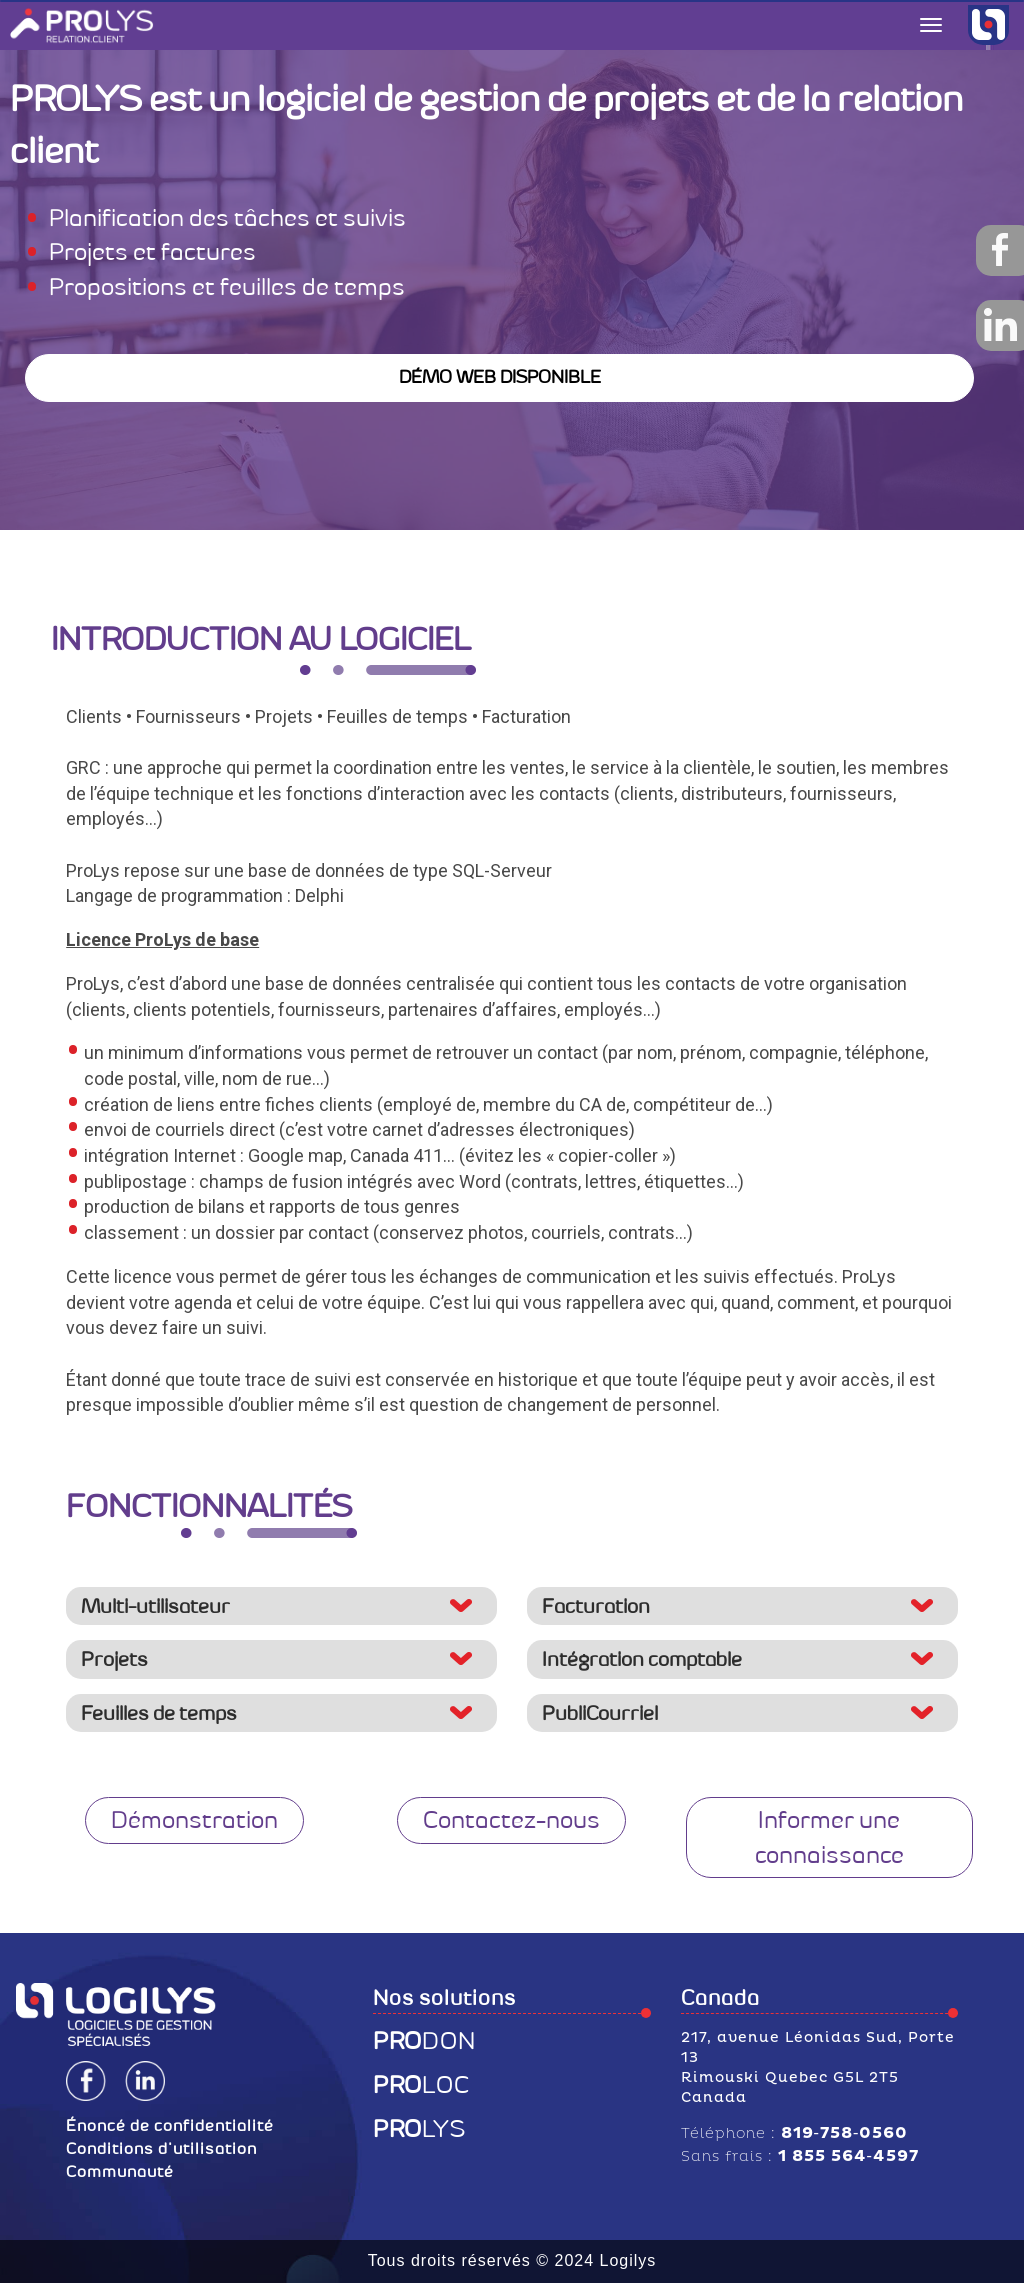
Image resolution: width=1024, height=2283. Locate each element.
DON (424, 2041)
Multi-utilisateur (155, 1606)
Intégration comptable (642, 1659)
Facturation (596, 1606)
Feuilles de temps (159, 1713)
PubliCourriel (600, 1713)
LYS (419, 2129)
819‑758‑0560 (845, 2133)
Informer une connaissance (829, 1837)
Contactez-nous (511, 1820)
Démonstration (194, 1820)
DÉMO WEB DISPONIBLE (500, 377)
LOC (421, 2085)
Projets (114, 1659)
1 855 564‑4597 (848, 2156)
